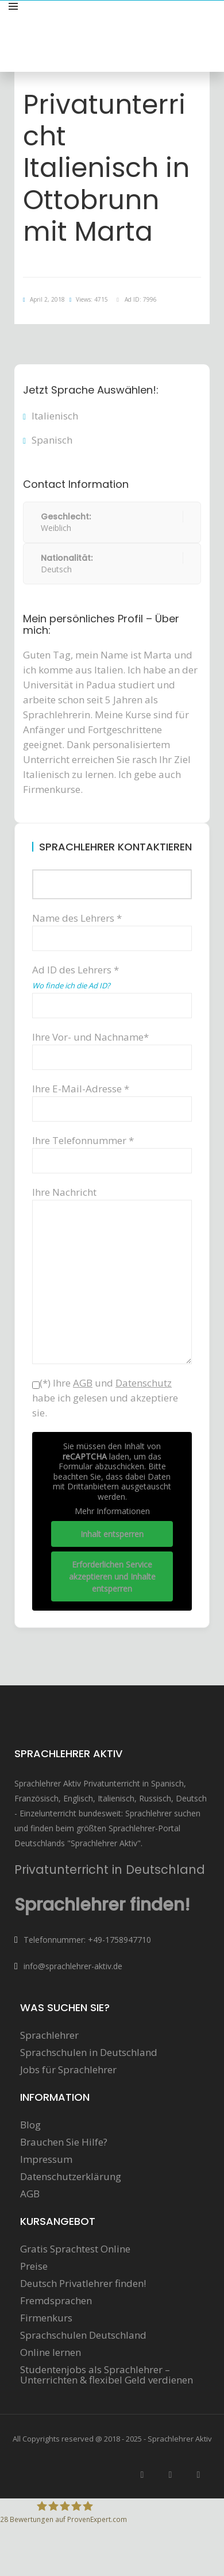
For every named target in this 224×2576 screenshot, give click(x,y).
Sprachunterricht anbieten (156, 19)
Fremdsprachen (56, 2301)
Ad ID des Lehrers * (112, 986)
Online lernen (50, 2352)
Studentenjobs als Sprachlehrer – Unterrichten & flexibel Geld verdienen (106, 2375)
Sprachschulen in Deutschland (88, 2052)
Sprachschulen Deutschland (83, 2335)
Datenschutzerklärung (70, 2176)
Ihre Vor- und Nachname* (112, 1046)
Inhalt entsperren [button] (112, 1533)
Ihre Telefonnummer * (112, 1150)
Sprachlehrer (49, 2035)
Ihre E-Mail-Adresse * (112, 1098)
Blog (30, 2125)
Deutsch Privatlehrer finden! (83, 2283)
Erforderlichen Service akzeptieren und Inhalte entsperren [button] (112, 1575)
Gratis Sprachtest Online (75, 2249)
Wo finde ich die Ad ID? (71, 985)
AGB (30, 2194)
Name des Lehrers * (112, 927)
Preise (34, 2266)
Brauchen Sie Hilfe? (63, 2142)
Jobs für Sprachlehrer (68, 2070)
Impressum (46, 2159)
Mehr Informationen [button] (112, 1511)
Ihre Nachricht (112, 1199)
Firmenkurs (46, 2318)
